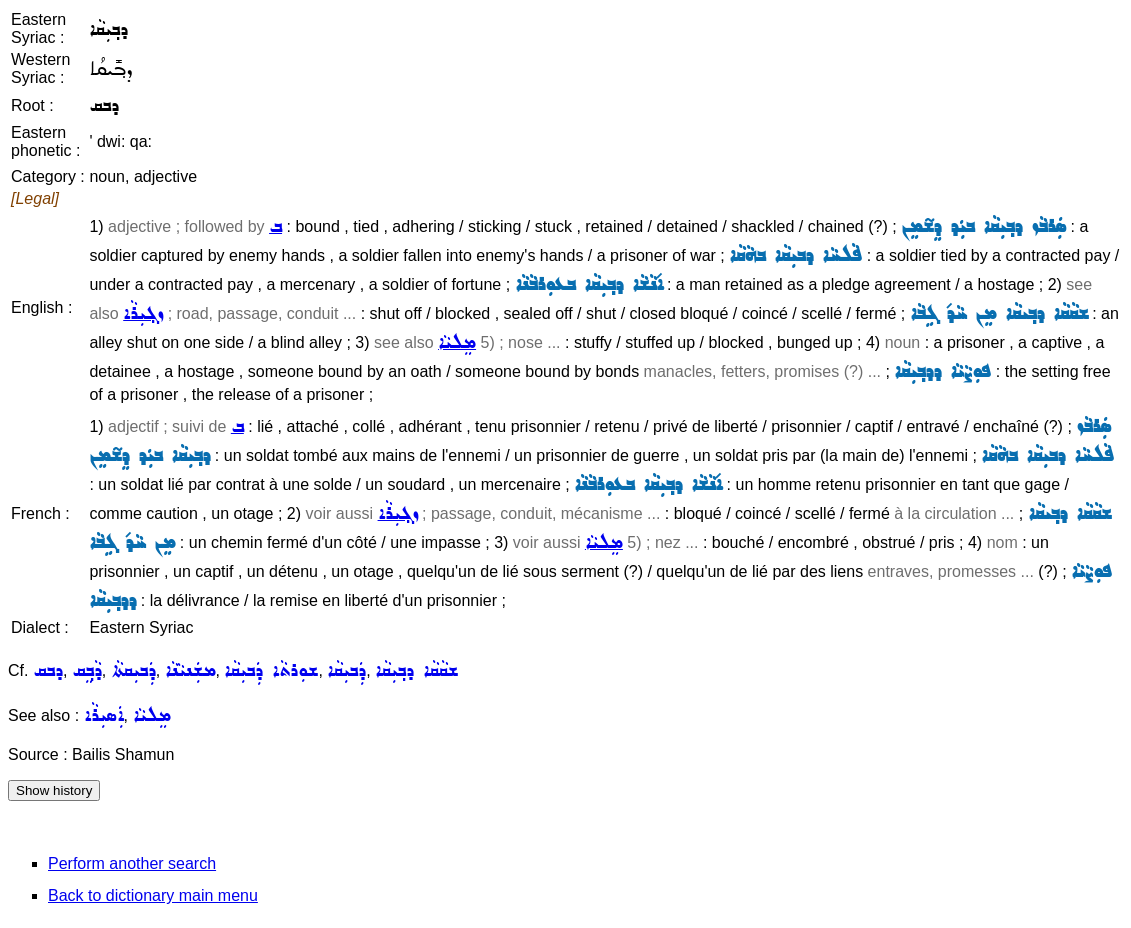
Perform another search (132, 863)
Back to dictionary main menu (153, 895)
